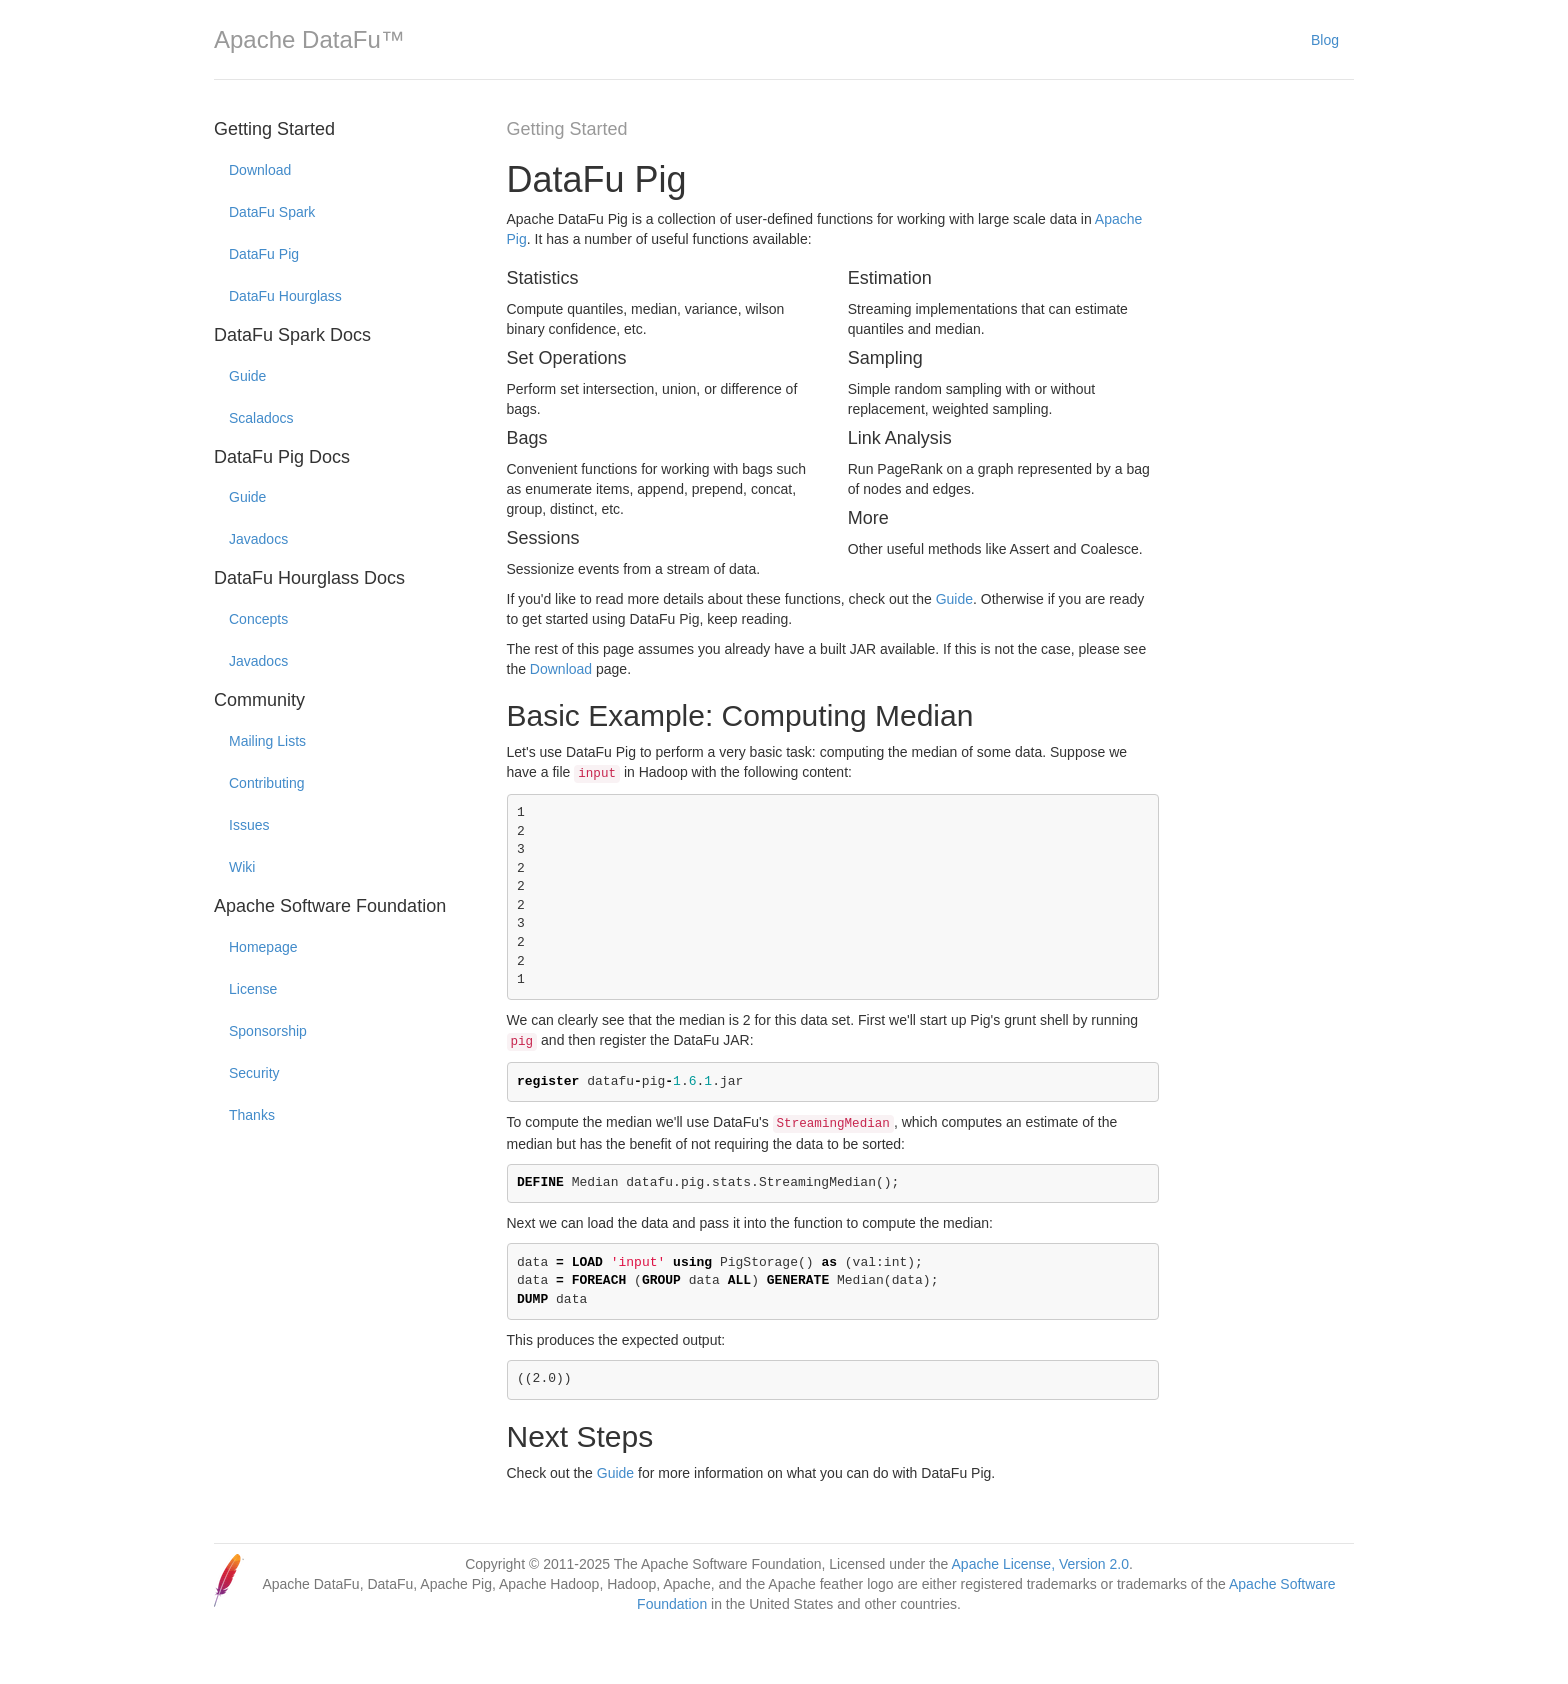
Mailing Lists (267, 741)
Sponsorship (268, 1031)
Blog (1325, 40)
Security (254, 1073)
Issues (249, 825)
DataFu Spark (272, 212)
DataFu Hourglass (285, 296)
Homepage (263, 947)
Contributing (267, 783)
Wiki (242, 867)
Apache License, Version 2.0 (1040, 1564)
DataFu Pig (264, 254)
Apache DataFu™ (309, 39)
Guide (247, 376)
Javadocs (258, 539)
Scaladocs (261, 418)
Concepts (258, 619)
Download (260, 170)
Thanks (252, 1115)
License (253, 989)
